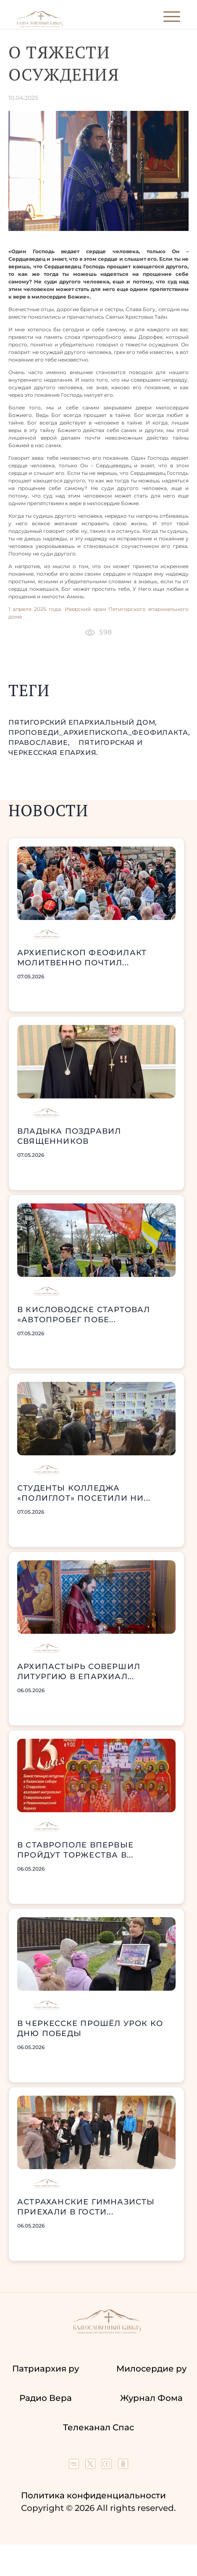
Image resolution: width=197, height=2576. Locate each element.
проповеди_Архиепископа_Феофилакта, (99, 732)
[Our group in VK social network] (75, 2466)
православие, (40, 743)
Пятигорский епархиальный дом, (82, 722)
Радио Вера (45, 2398)
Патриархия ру (45, 2369)
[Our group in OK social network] (123, 2466)
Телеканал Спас (98, 2427)
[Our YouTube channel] (108, 2466)
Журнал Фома (151, 2398)
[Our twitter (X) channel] (91, 2466)
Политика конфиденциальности (93, 2495)
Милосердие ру (151, 2369)
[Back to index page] (40, 25)
